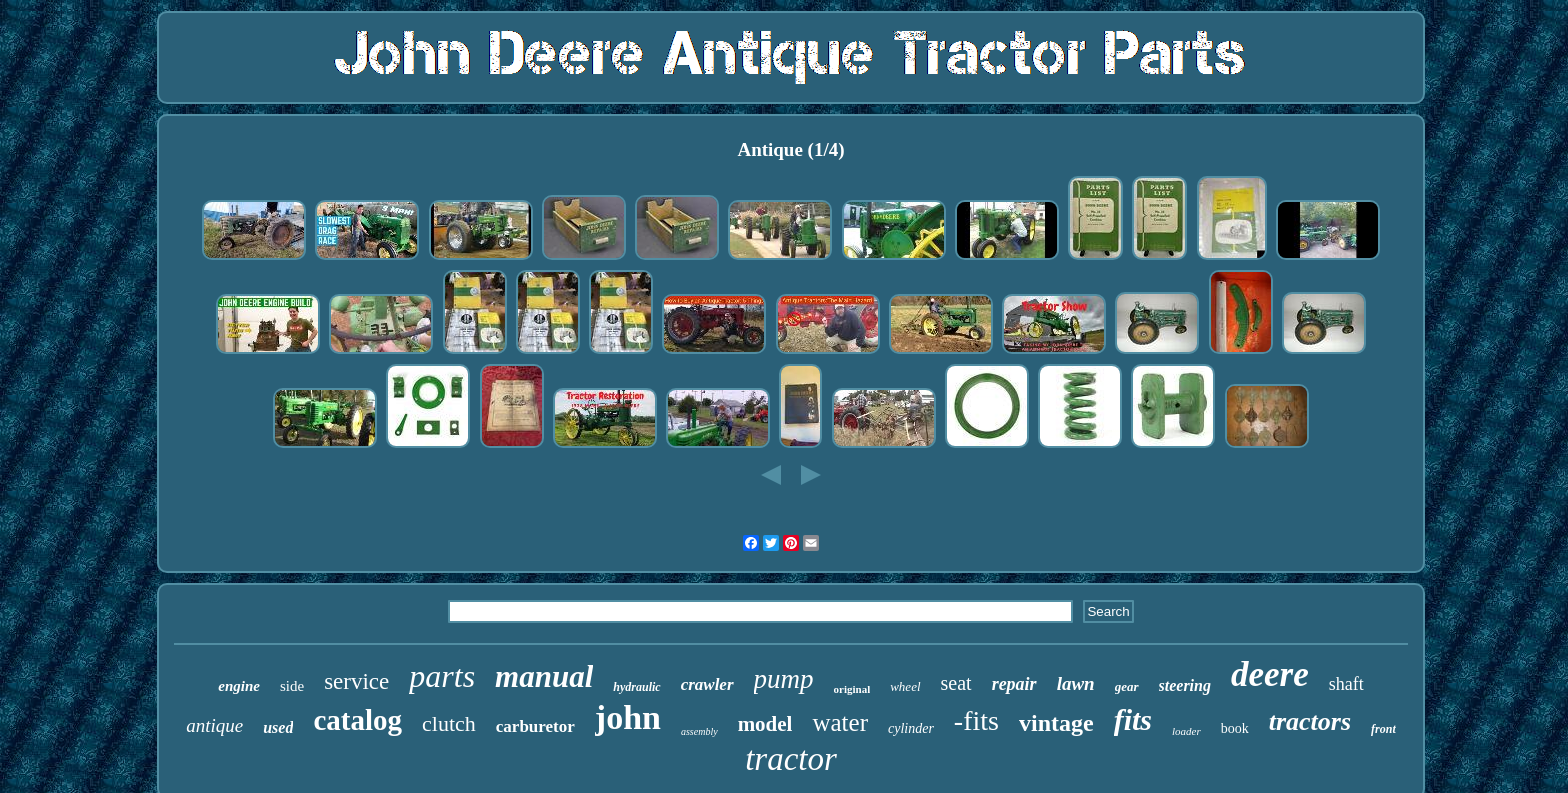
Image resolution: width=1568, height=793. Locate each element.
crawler (707, 684)
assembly (699, 731)
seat (956, 683)
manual (544, 676)
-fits (976, 720)
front (1383, 729)
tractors (1310, 721)
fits (1133, 719)
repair (1014, 684)
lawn (1076, 683)
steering (1185, 685)
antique (214, 725)
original (852, 689)
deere (1270, 674)
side (292, 686)
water (840, 722)
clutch (449, 723)
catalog (357, 720)
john (628, 717)
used (278, 727)
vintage (1056, 723)
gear (1127, 686)
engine (239, 686)
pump (784, 679)
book (1235, 728)
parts (442, 676)
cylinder (911, 728)
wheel (905, 686)
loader (1186, 731)
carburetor (535, 726)
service (356, 681)
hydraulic (636, 687)
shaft (1346, 684)
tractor (791, 759)
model (765, 724)
